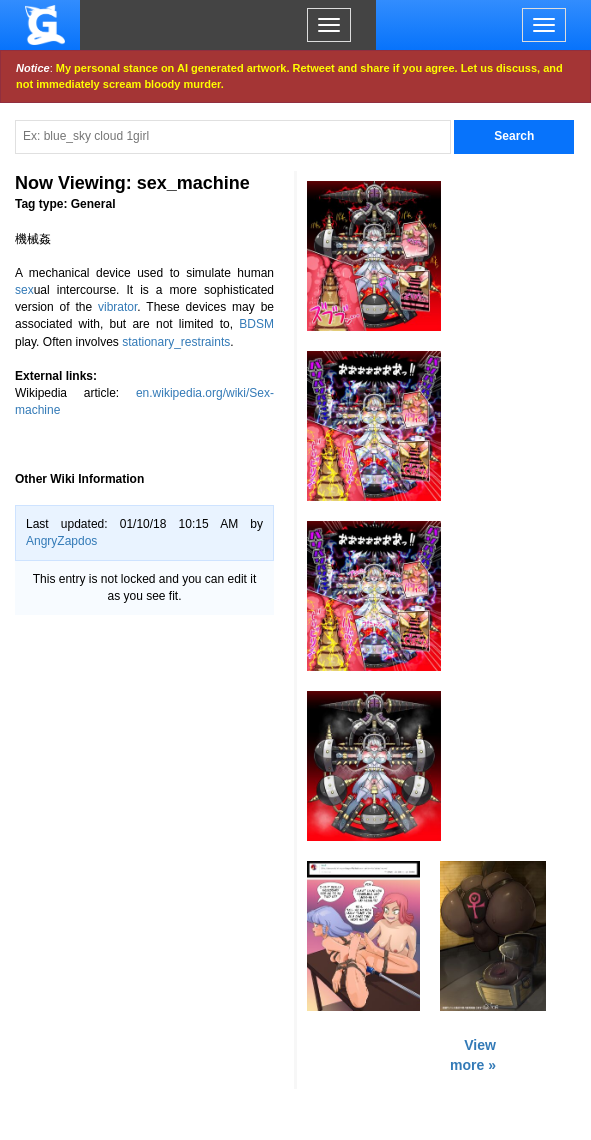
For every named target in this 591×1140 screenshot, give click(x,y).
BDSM (256, 324)
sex (24, 290)
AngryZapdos (61, 541)
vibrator (117, 307)
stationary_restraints (176, 342)
